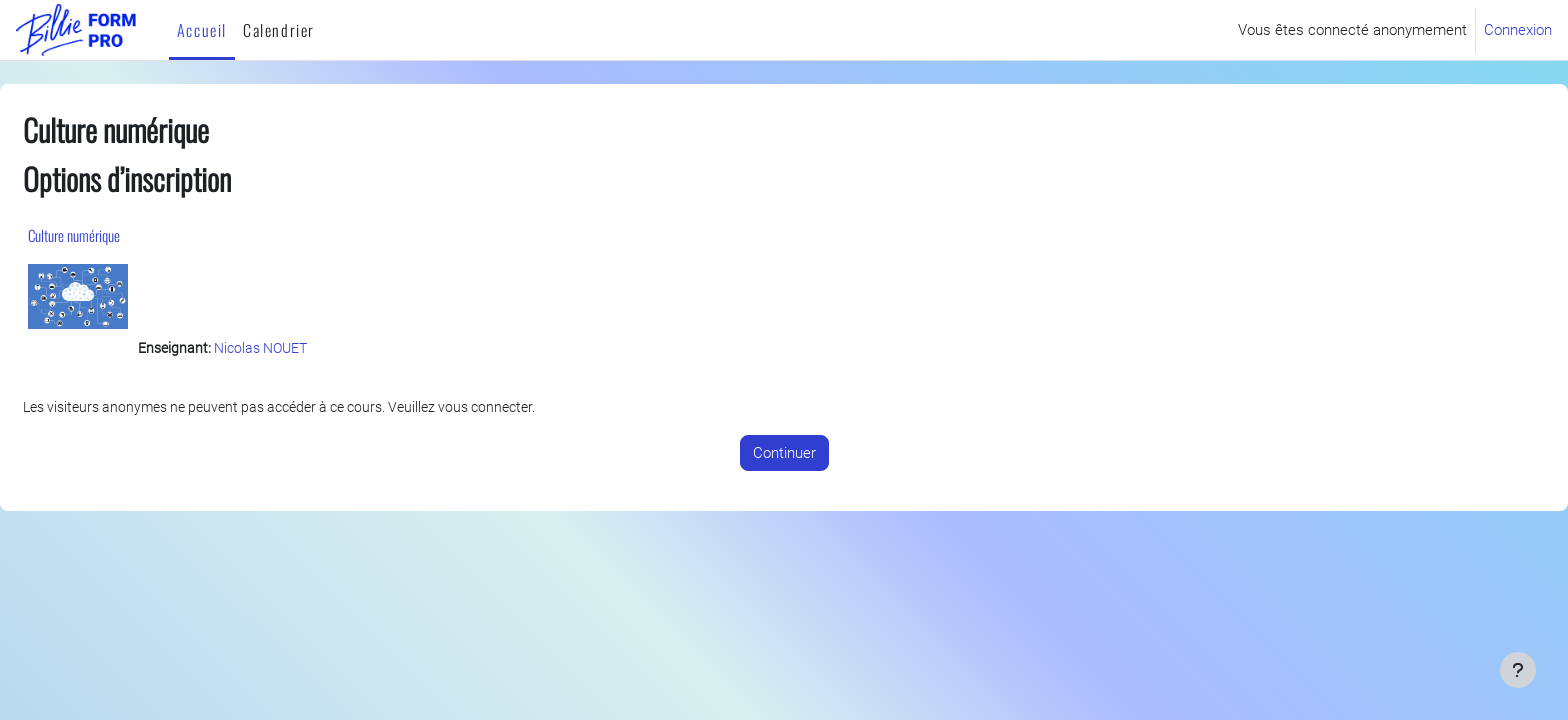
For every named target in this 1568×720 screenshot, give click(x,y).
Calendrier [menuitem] (279, 30)
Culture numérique (122, 235)
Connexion (1518, 30)
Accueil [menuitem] (202, 30)
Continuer (784, 456)
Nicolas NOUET (317, 351)
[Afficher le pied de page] (1518, 670)
